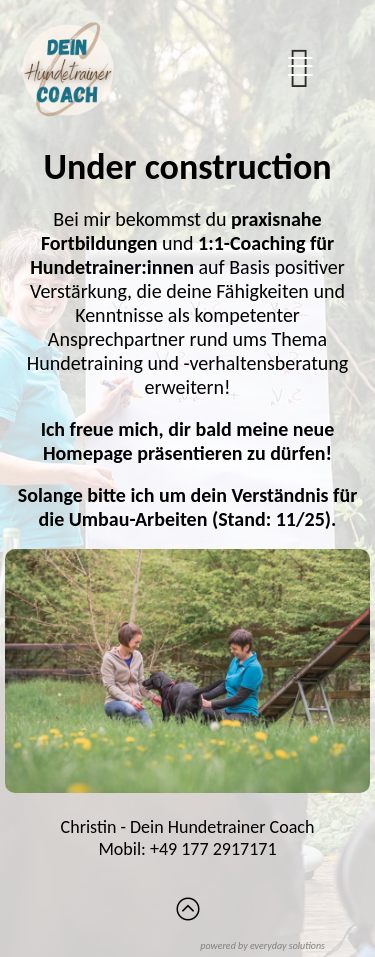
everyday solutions (287, 945)
